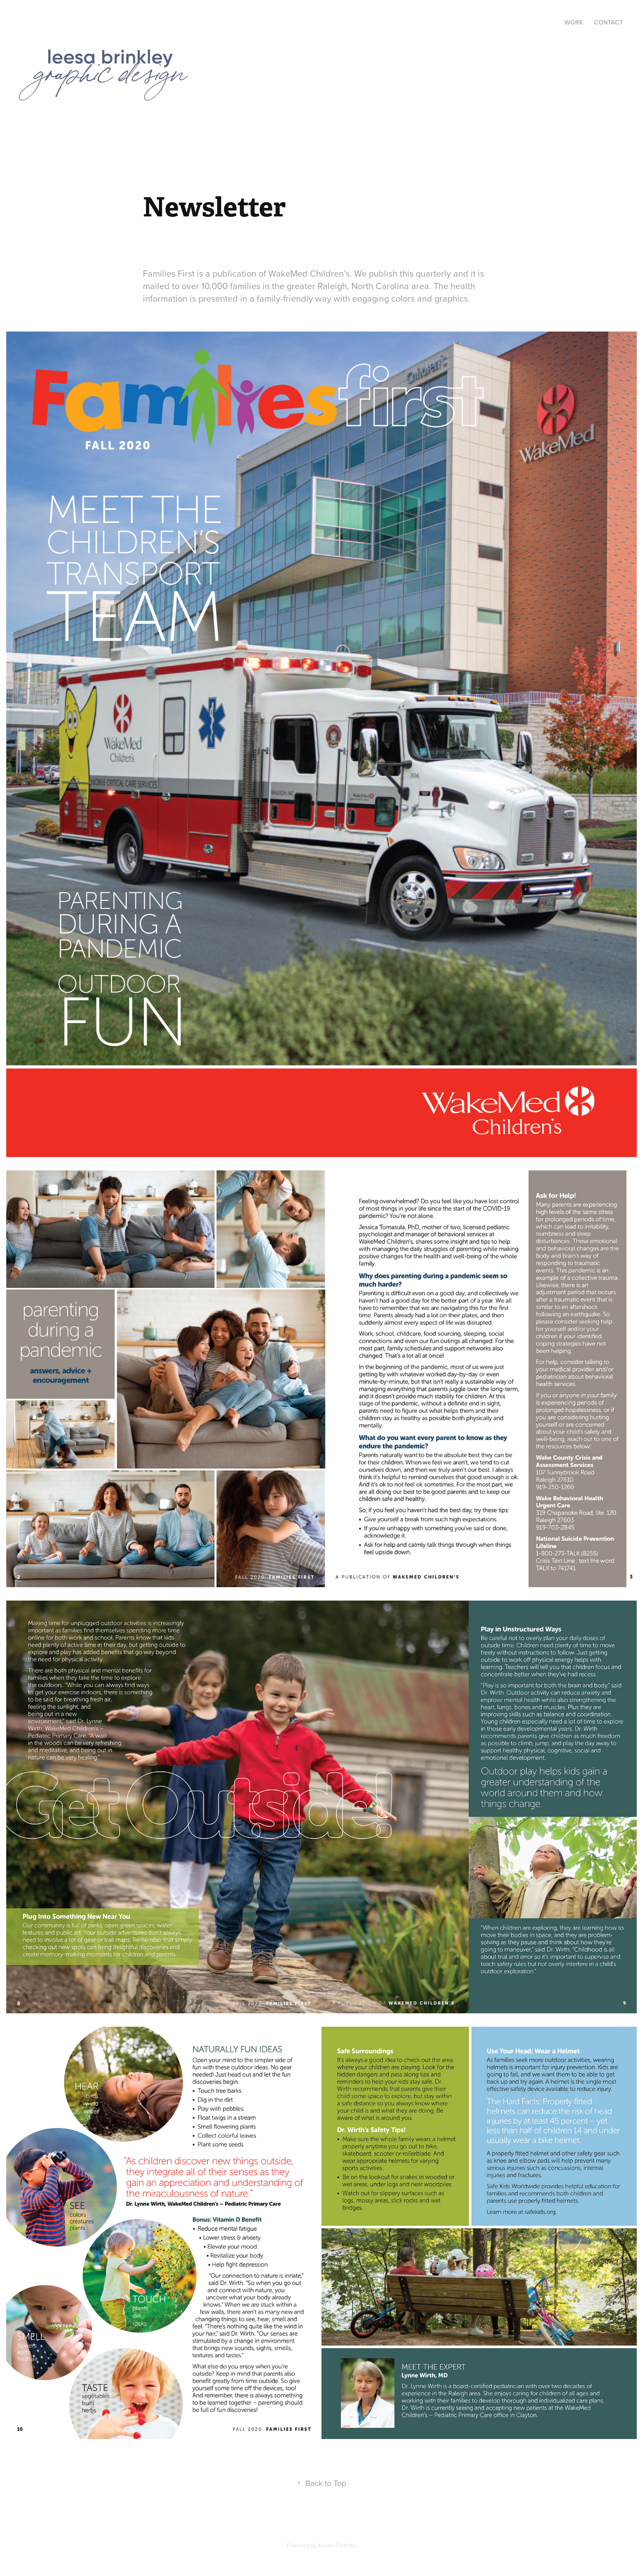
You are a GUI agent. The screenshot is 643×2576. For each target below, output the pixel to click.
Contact (608, 22)
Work (573, 22)
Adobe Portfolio (336, 2545)
